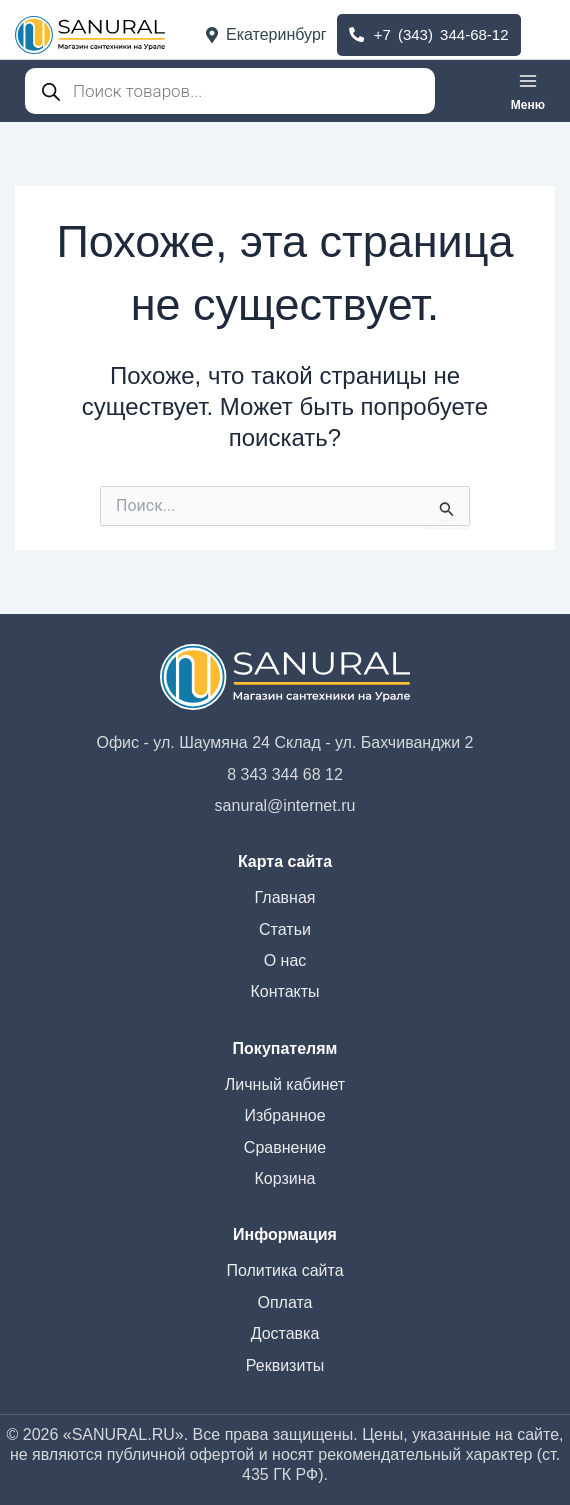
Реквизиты (285, 1365)
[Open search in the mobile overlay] (230, 91)
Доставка (285, 1333)
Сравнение (285, 1147)
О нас (285, 960)
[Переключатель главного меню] (528, 91)
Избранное (284, 1115)
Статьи (285, 929)
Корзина (285, 1178)
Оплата (284, 1302)
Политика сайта (284, 1270)
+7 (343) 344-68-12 (429, 34)
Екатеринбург (266, 34)
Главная (285, 897)
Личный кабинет (285, 1084)
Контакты (284, 991)
